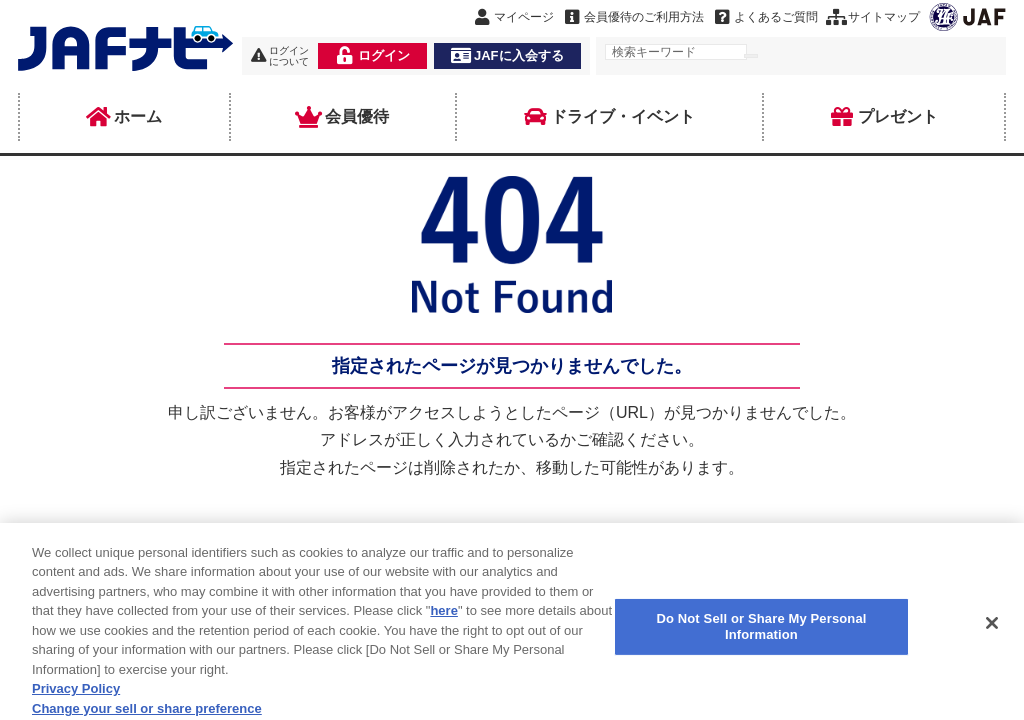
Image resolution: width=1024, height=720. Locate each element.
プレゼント (884, 117)
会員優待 (343, 117)
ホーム (124, 117)
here (443, 619)
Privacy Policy (76, 697)
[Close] (992, 632)
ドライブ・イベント (609, 117)
